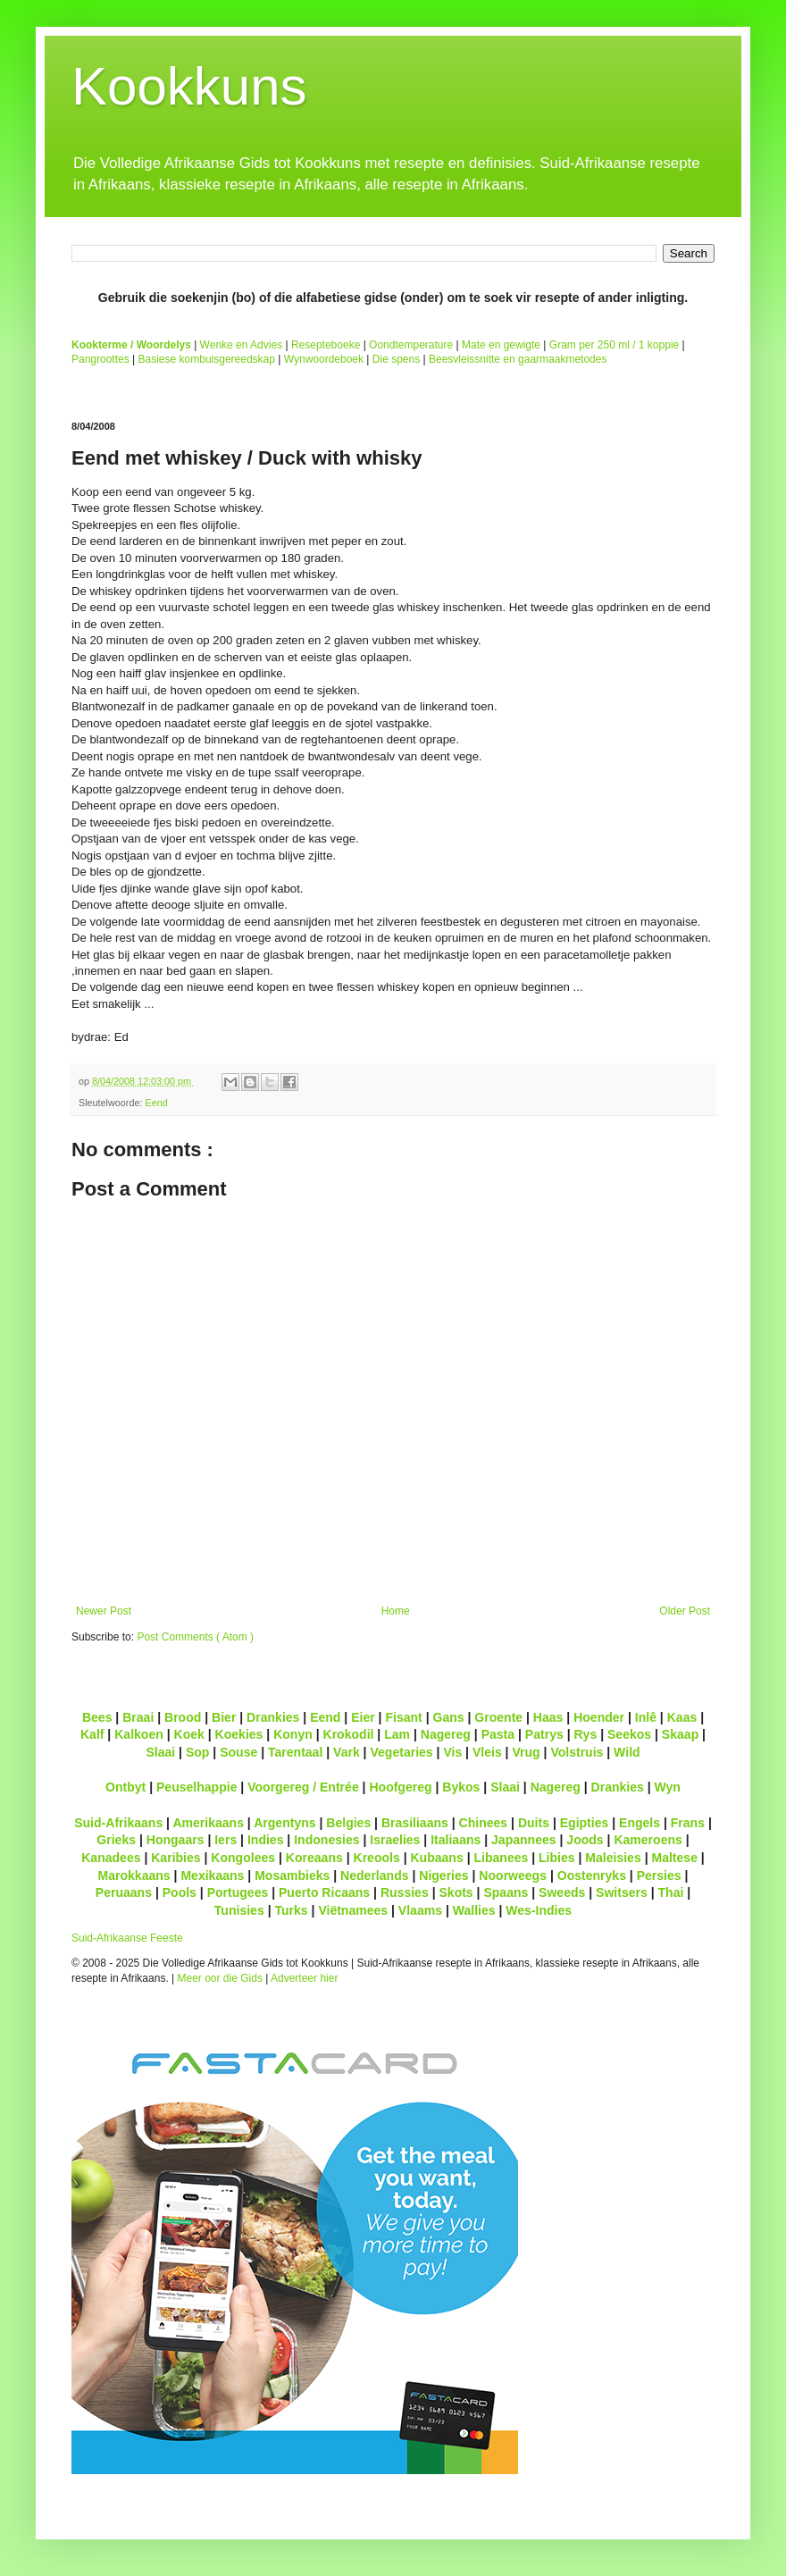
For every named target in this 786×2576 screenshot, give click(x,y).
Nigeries (443, 1875)
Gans (448, 1717)
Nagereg (446, 1734)
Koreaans (314, 1857)
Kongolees (243, 1857)
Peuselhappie (196, 1787)
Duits (533, 1823)
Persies (659, 1875)
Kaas (682, 1717)
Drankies (273, 1717)
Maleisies (612, 1857)
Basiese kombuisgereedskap (206, 359)
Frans (688, 1823)
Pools (179, 1892)
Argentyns (284, 1823)
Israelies (395, 1840)
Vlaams (420, 1910)
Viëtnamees (353, 1910)
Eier (363, 1717)
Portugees (238, 1892)
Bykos (461, 1787)
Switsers (622, 1892)
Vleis (487, 1752)
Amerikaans (208, 1823)
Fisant (403, 1717)
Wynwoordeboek (324, 359)
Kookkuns (189, 86)
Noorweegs (513, 1875)
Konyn (293, 1734)
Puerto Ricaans (324, 1892)
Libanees (500, 1857)
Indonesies (326, 1840)
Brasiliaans (414, 1823)
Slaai (160, 1752)
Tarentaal (295, 1752)
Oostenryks (591, 1875)
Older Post (684, 1611)
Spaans (505, 1892)
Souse (238, 1752)
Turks (290, 1910)
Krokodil (348, 1734)
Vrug (525, 1752)
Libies (557, 1857)
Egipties (584, 1823)
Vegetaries (401, 1752)
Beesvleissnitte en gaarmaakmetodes (517, 359)
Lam (397, 1734)
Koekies (239, 1734)
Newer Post (103, 1611)
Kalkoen (138, 1734)
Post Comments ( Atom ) (195, 1637)
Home (395, 1611)
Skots (455, 1892)
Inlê (645, 1717)
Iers (225, 1840)
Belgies (348, 1823)
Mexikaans (212, 1875)
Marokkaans (134, 1875)
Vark (346, 1752)
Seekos (629, 1734)
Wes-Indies (539, 1910)
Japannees (523, 1840)
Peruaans (124, 1892)
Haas (548, 1717)
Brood (182, 1717)
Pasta (497, 1734)
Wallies (474, 1910)
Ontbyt (125, 1787)
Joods (584, 1840)
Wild (627, 1752)
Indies (265, 1840)
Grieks (116, 1840)
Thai (671, 1892)
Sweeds (562, 1892)
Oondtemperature (411, 345)
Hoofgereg (400, 1787)
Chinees (483, 1823)
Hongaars (175, 1840)
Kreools (377, 1857)
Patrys (544, 1734)
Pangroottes (100, 359)
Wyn (668, 1787)
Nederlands (374, 1875)
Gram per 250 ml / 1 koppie (614, 345)
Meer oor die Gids (220, 1978)
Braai (138, 1717)
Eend (156, 1102)
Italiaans (456, 1840)
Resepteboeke (325, 345)
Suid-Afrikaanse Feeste (127, 1938)
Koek (189, 1734)
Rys (585, 1734)
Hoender (598, 1717)
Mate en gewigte (501, 345)
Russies (404, 1892)
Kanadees (110, 1857)
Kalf (92, 1734)
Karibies (175, 1857)
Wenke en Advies (241, 345)
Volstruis (576, 1752)
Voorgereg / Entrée (303, 1787)
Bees (97, 1717)
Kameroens (647, 1840)
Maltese (674, 1857)
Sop (198, 1752)
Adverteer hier (304, 1978)
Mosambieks (292, 1875)
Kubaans (436, 1857)
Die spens (396, 359)
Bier (224, 1717)
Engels (639, 1823)
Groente (498, 1717)
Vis (452, 1752)
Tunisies (239, 1910)
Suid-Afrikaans (118, 1823)
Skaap (680, 1734)
